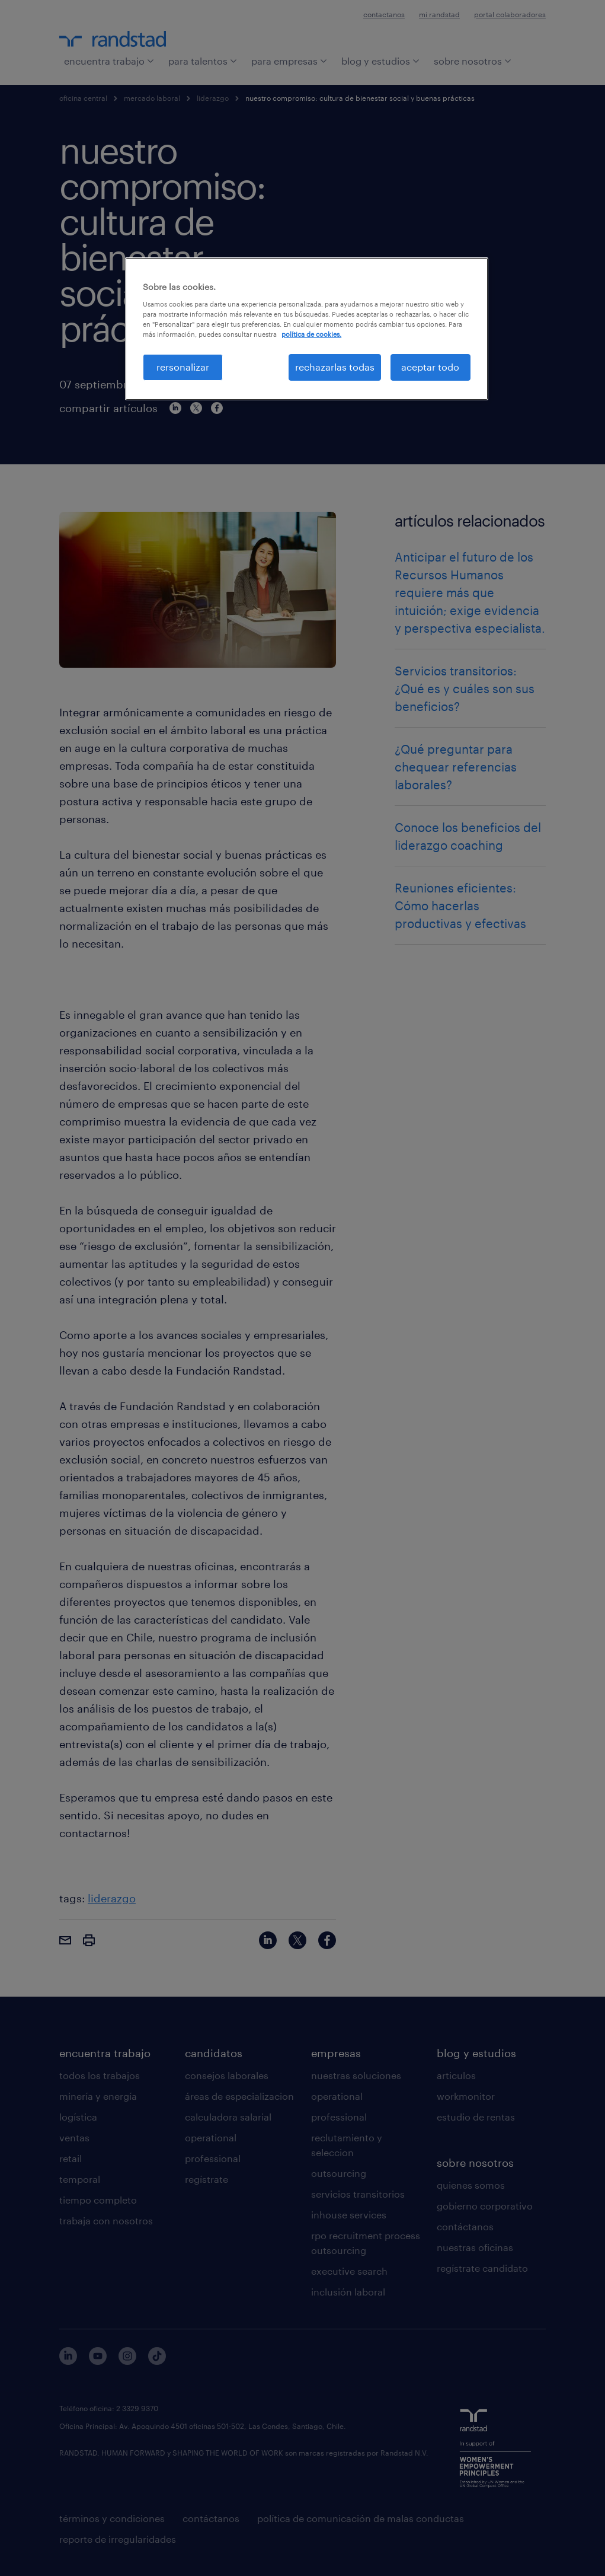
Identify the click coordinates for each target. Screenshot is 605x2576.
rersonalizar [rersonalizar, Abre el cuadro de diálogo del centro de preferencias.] (182, 366)
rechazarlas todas (334, 366)
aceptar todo (430, 366)
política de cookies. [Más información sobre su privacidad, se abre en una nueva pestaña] (311, 334)
